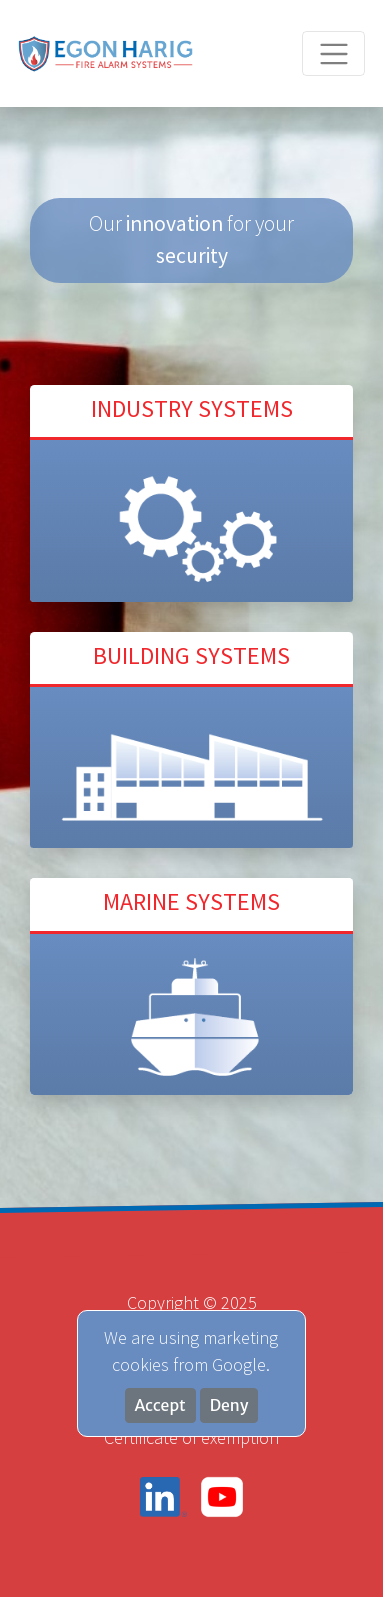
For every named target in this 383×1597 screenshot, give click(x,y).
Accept (160, 1405)
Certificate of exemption (191, 1437)
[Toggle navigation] (333, 53)
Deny (229, 1405)
